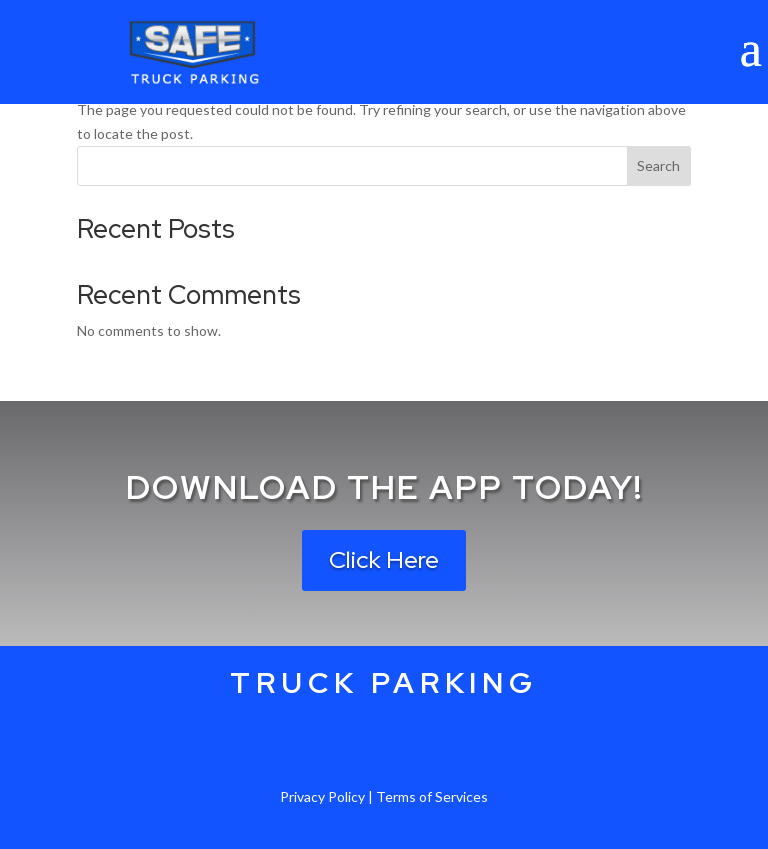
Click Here (384, 559)
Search (658, 165)
